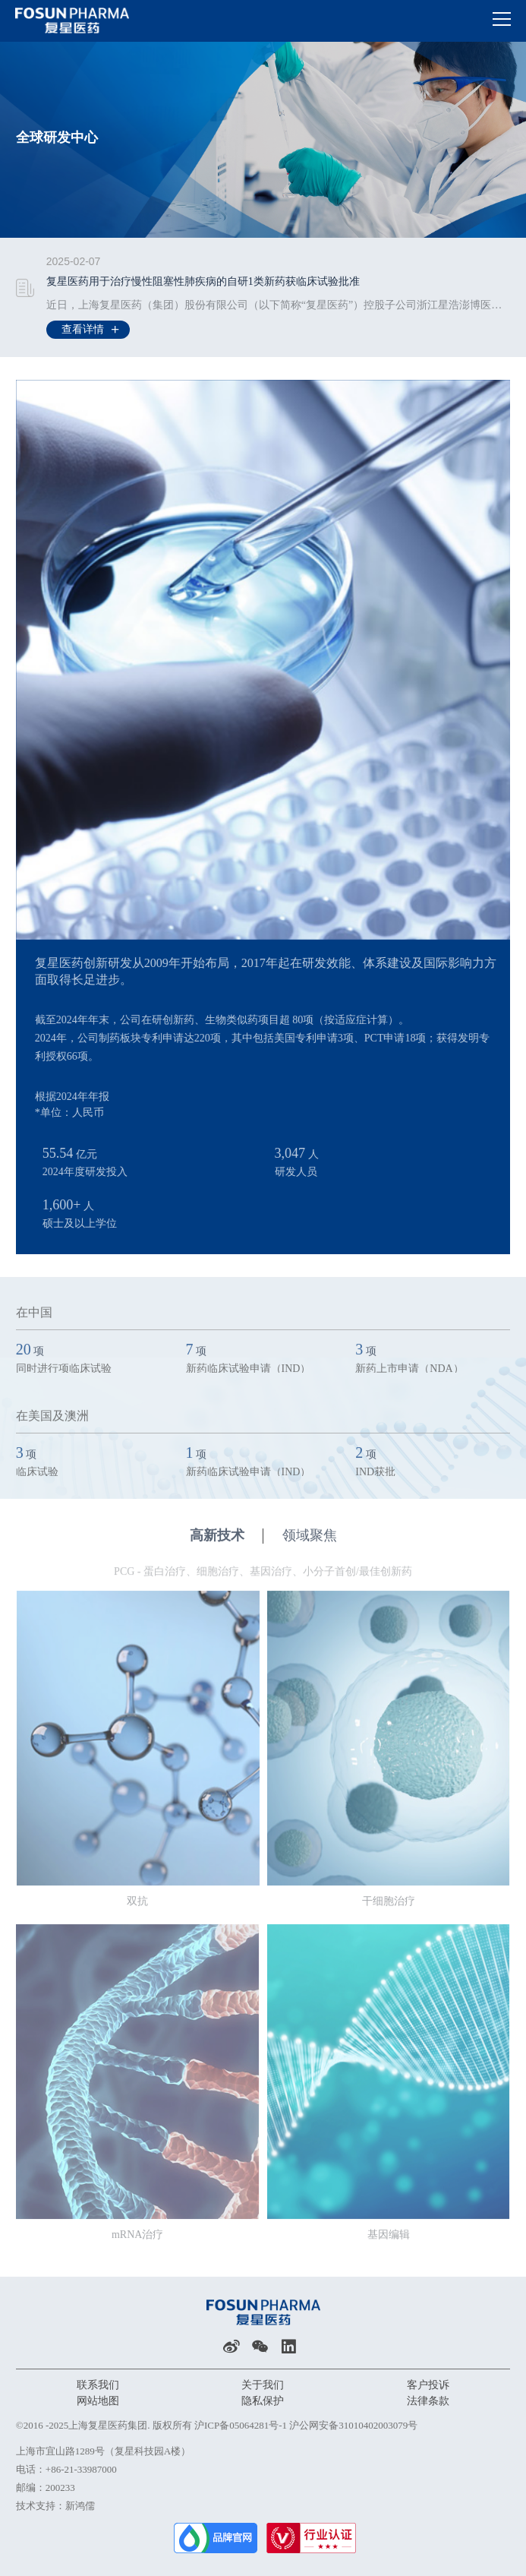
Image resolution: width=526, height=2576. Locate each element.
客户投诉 (428, 2385)
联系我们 (98, 2385)
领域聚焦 (309, 1542)
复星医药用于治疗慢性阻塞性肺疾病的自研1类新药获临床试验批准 (203, 282)
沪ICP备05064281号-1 (240, 2425)
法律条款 (428, 2401)
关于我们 (262, 2385)
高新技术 (226, 1542)
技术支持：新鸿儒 (55, 2505)
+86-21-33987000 (81, 2469)
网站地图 (98, 2401)
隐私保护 (262, 2401)
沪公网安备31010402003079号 (353, 2425)
